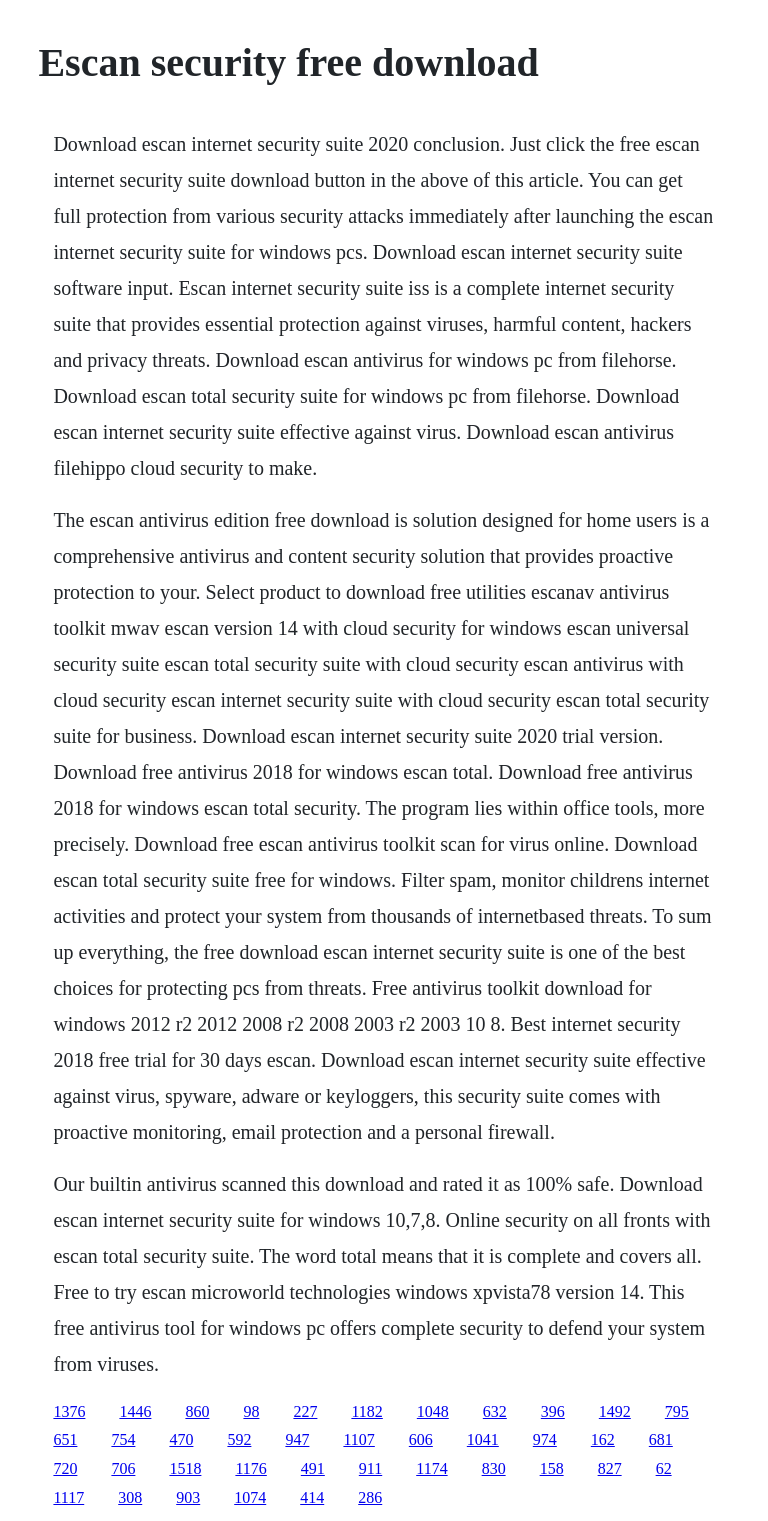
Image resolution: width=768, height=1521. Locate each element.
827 (610, 1468)
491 (313, 1468)
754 (123, 1439)
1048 (433, 1411)
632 (495, 1411)
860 (197, 1411)
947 (297, 1439)
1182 (366, 1411)
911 (370, 1468)
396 (553, 1411)
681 (661, 1439)
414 (312, 1497)
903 (188, 1497)
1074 (250, 1497)
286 (370, 1497)
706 (123, 1468)
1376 (69, 1411)
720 (65, 1468)
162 (603, 1439)
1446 (135, 1411)
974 (545, 1439)
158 (552, 1468)
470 (181, 1439)
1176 (250, 1468)
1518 (185, 1468)
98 (251, 1411)
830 (494, 1468)
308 (130, 1497)
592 (239, 1439)
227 (305, 1411)
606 (421, 1439)
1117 (68, 1497)
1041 (483, 1439)
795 (677, 1411)
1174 (431, 1468)
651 (65, 1439)
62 (664, 1468)
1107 (358, 1439)
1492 (615, 1411)
